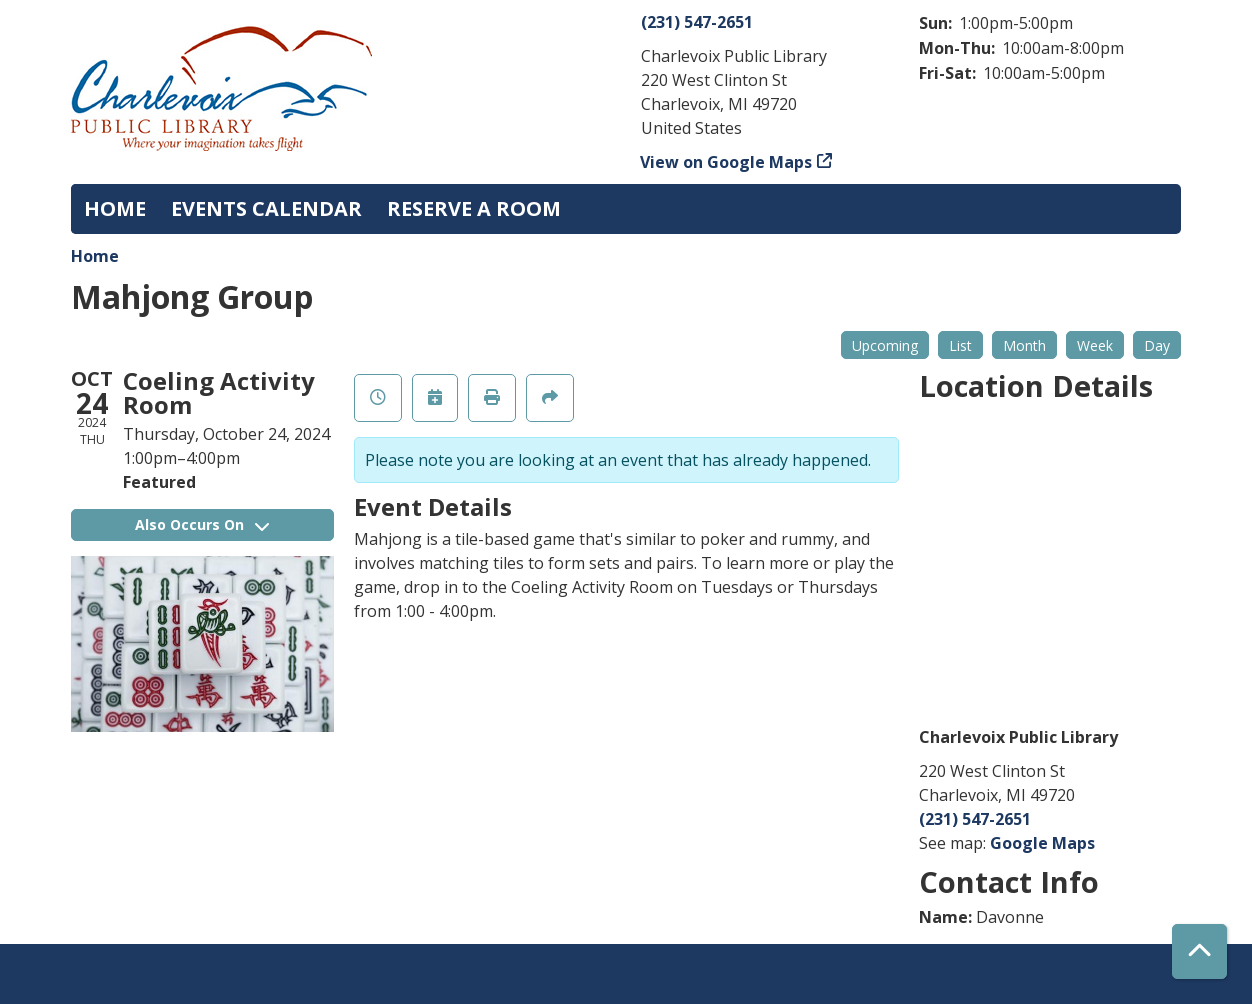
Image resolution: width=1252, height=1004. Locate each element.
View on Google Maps (726, 162)
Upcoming (885, 345)
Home (115, 208)
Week (1095, 345)
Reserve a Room (474, 208)
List (960, 345)
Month (1024, 345)
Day (1157, 345)
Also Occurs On (202, 524)
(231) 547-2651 (697, 22)
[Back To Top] (1199, 951)
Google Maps (1042, 843)
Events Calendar (266, 208)
